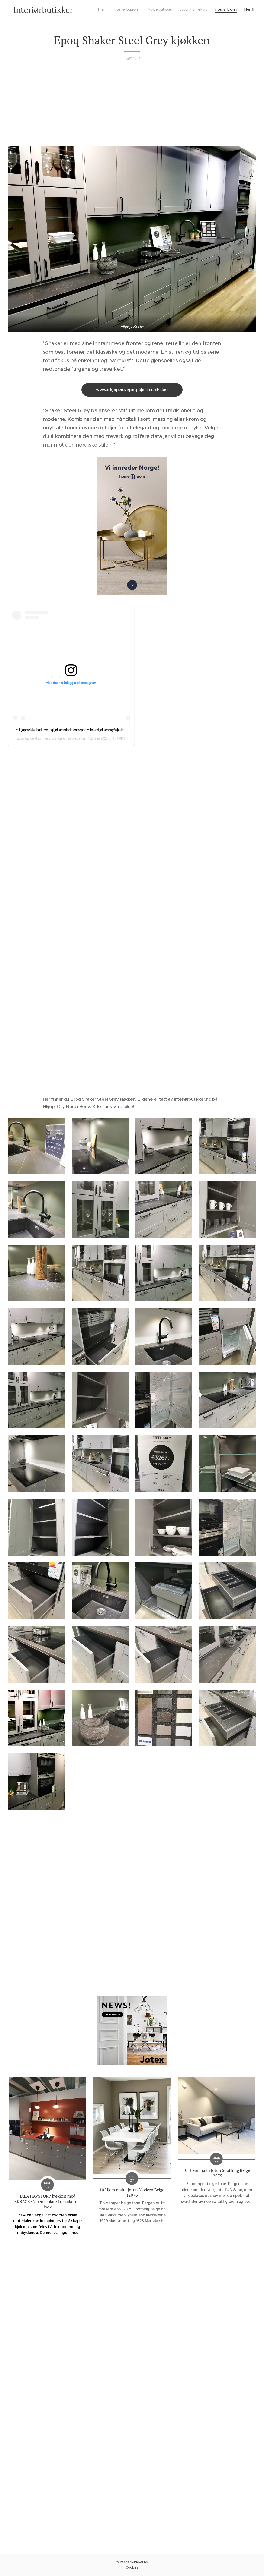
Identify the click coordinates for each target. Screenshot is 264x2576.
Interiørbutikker (52, 738)
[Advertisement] (132, 102)
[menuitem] (106, 9)
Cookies (132, 2567)
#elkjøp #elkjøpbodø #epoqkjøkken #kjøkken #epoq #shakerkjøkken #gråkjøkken (71, 730)
